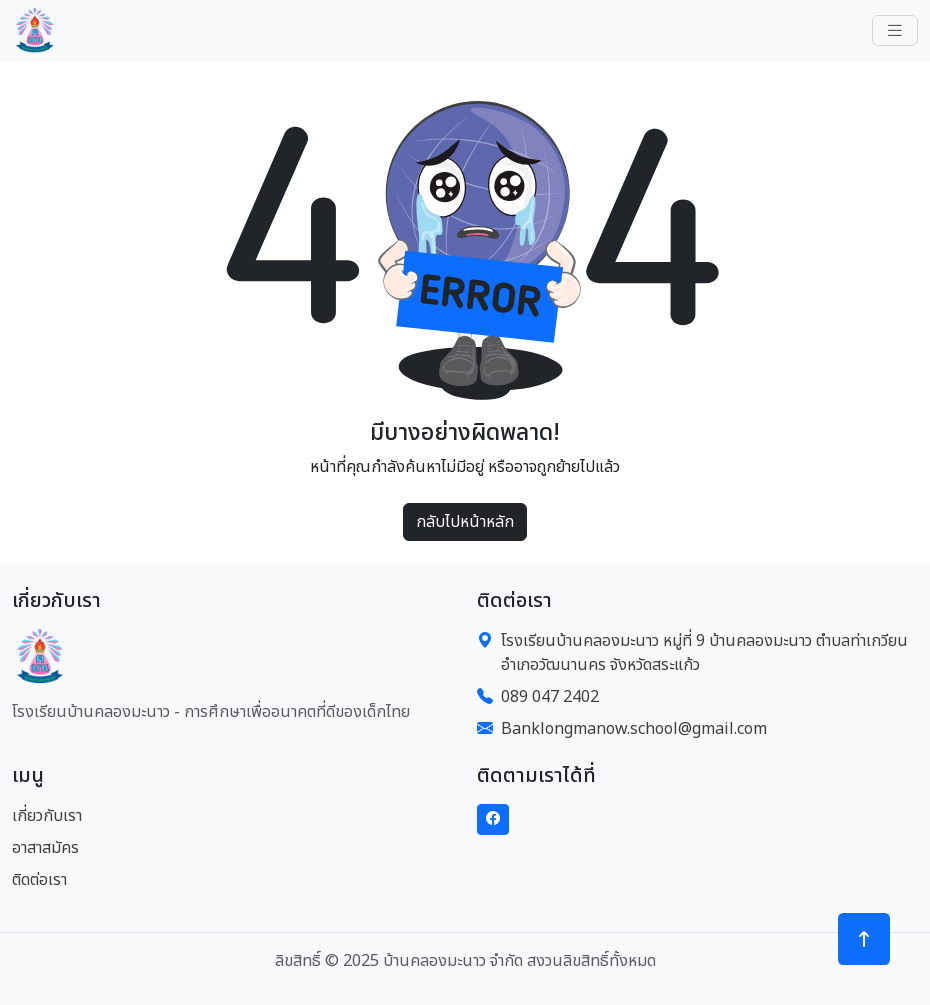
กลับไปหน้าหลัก (465, 522)
